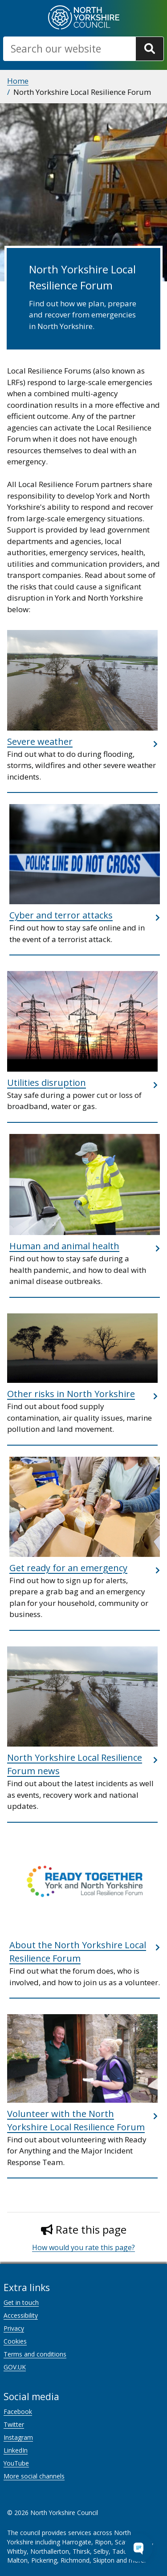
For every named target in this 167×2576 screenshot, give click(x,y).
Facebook (18, 2411)
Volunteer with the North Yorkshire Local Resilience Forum (76, 2120)
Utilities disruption (46, 1083)
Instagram (18, 2437)
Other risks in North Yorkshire (71, 1394)
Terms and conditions (35, 2354)
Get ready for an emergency (68, 1568)
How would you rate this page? (83, 2247)
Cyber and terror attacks (61, 915)
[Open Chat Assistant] (138, 2547)
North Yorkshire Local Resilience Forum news (74, 1764)
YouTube (16, 2463)
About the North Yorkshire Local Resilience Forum (77, 1951)
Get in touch (21, 2302)
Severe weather (40, 741)
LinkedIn (16, 2450)
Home (18, 81)
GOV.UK (15, 2367)
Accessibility (21, 2315)
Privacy (14, 2328)
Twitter (14, 2424)
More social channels (34, 2476)
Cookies (15, 2341)
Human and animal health (64, 1246)
